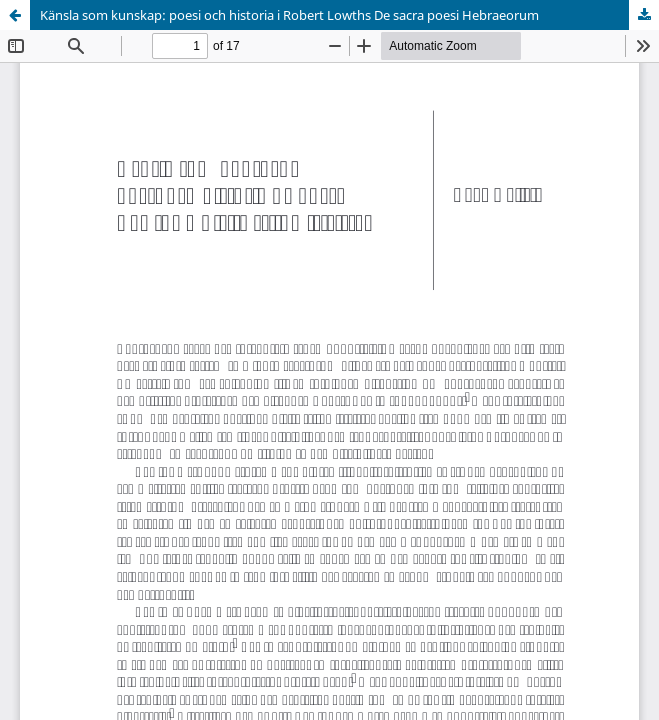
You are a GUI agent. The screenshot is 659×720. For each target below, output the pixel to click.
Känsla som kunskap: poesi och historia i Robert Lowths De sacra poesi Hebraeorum (289, 15)
